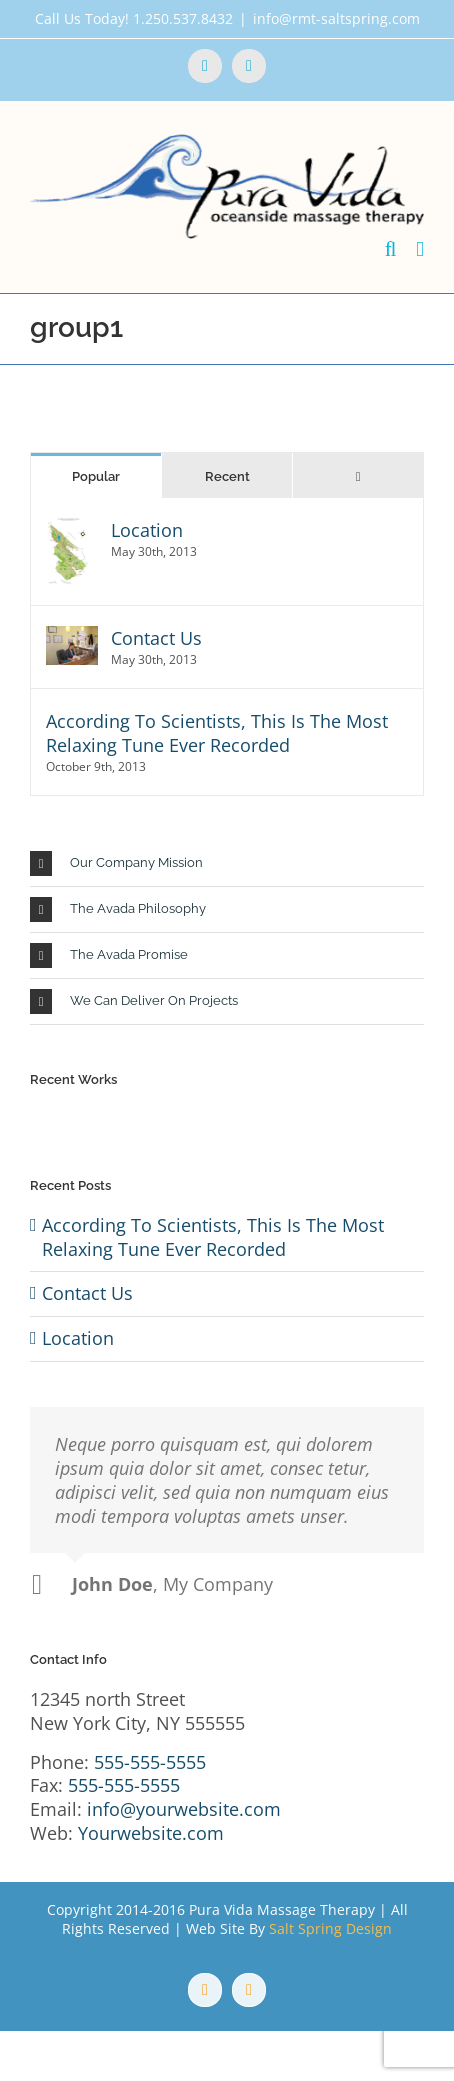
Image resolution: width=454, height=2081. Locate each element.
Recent (227, 476)
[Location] (68, 530)
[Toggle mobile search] (391, 249)
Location (147, 530)
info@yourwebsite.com (184, 1809)
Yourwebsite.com (151, 1833)
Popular (96, 476)
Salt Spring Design (330, 1928)
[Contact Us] (72, 638)
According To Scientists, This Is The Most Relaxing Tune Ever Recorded (217, 733)
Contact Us (156, 638)
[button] (227, 863)
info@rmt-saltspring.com (336, 18)
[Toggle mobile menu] (420, 249)
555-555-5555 (150, 1762)
